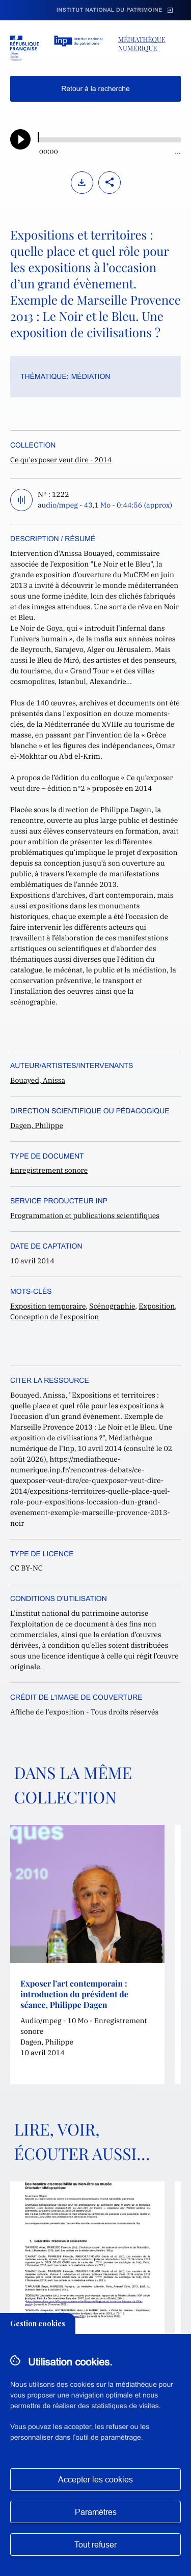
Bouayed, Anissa (37, 1080)
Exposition (157, 1306)
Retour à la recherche (95, 88)
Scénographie (112, 1306)
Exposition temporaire (48, 1306)
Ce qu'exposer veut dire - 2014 (61, 459)
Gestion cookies (37, 2323)
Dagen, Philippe (36, 1125)
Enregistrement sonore (49, 1170)
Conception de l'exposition (54, 1316)
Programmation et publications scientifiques (84, 1215)
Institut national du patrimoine (109, 10)
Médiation (91, 376)
